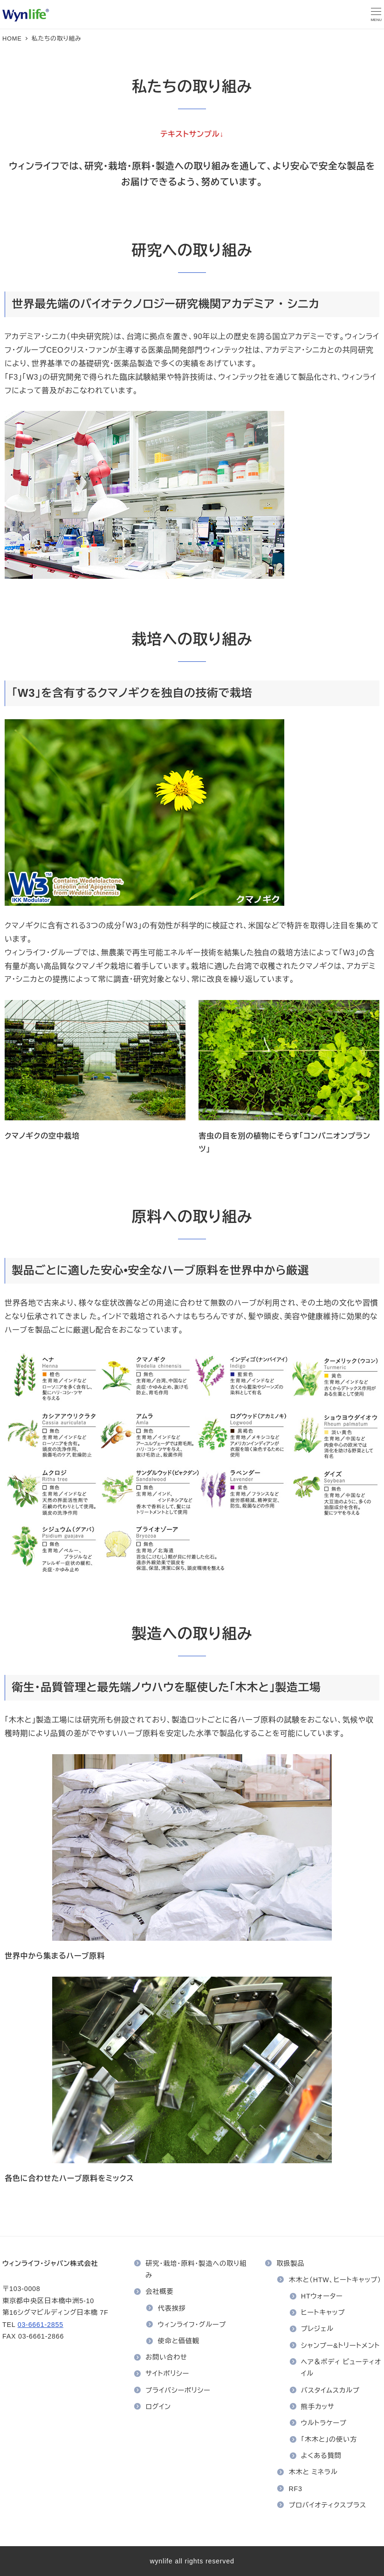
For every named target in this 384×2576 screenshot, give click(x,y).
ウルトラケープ (324, 2423)
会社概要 (159, 2291)
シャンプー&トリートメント (340, 2345)
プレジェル (317, 2329)
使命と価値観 (178, 2341)
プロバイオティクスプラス (327, 2505)
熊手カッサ (318, 2406)
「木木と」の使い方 (329, 2439)
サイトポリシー (167, 2373)
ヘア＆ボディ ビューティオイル (341, 2368)
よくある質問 (321, 2455)
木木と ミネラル (313, 2472)
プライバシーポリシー (177, 2390)
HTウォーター (322, 2296)
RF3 (295, 2489)
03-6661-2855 (40, 2324)
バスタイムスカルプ (330, 2390)
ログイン (158, 2406)
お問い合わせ (166, 2357)
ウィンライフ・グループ (192, 2324)
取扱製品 (290, 2263)
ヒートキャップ (323, 2312)
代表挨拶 (172, 2308)
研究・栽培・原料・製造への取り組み (196, 2269)
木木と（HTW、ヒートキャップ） (335, 2280)
